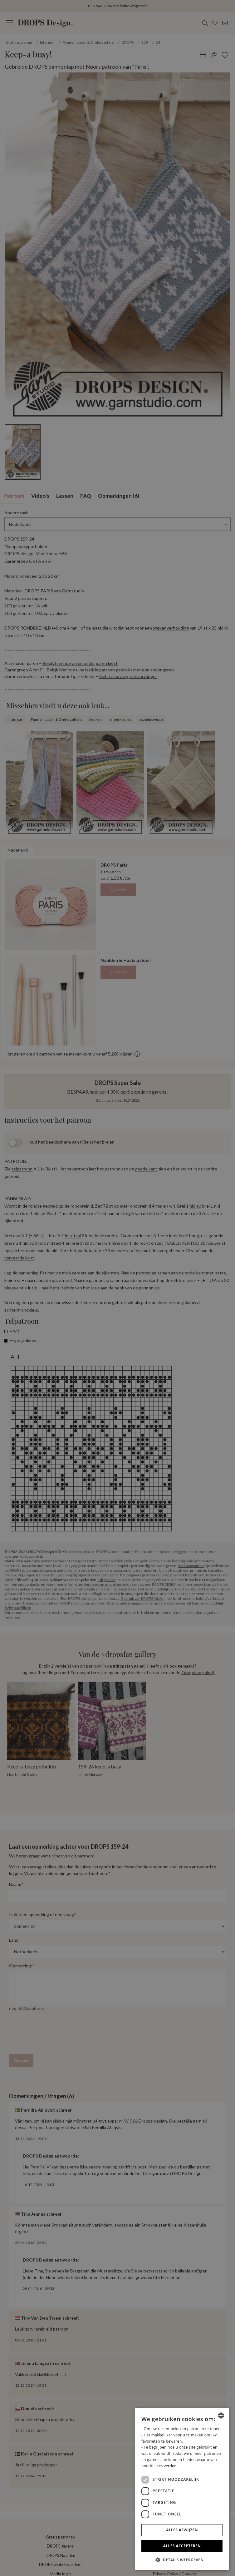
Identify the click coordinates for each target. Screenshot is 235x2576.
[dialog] (182, 2489)
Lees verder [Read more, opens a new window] (165, 2466)
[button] (182, 2560)
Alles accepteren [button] (182, 2546)
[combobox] (221, 2415)
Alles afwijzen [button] (182, 2530)
